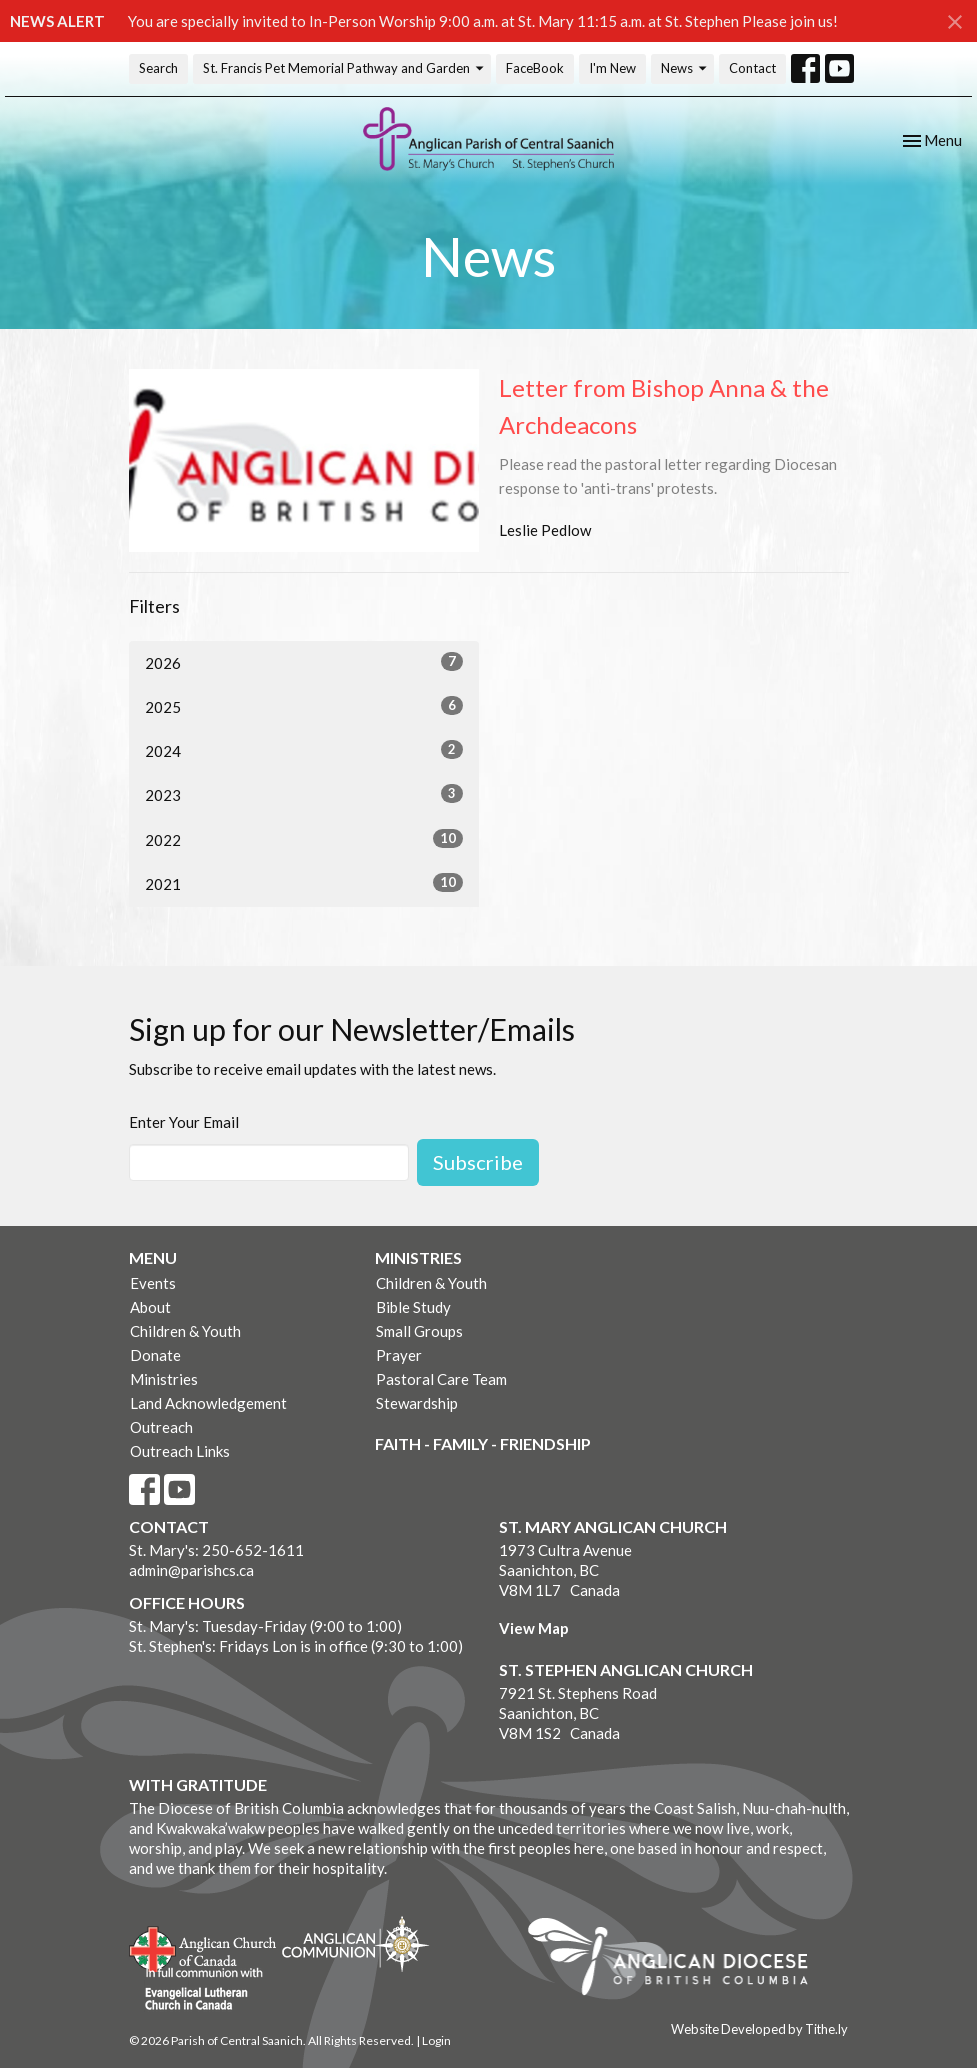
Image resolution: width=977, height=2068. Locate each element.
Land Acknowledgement (208, 1403)
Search (158, 68)
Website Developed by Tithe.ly (759, 2029)
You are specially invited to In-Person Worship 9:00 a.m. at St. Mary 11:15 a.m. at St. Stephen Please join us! (483, 21)
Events (153, 1283)
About (150, 1307)
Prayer (399, 1355)
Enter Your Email (184, 1122)
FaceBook (535, 68)
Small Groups (419, 1331)
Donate (155, 1355)
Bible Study (413, 1307)
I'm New (612, 68)
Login (436, 2040)
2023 (304, 794)
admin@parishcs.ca (191, 1570)
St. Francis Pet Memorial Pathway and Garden (344, 68)
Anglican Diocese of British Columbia (677, 1960)
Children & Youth (185, 1331)
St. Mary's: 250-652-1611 (216, 1550)
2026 (304, 662)
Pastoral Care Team (441, 1379)
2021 (304, 883)
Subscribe (478, 1162)
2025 (304, 706)
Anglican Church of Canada (203, 1947)
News (685, 68)
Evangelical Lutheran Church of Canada (196, 1990)
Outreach (161, 1427)
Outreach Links (180, 1451)
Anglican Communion (355, 1943)
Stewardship (417, 1403)
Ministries (164, 1379)
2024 (304, 750)
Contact (752, 68)
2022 (304, 839)
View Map (534, 1628)
